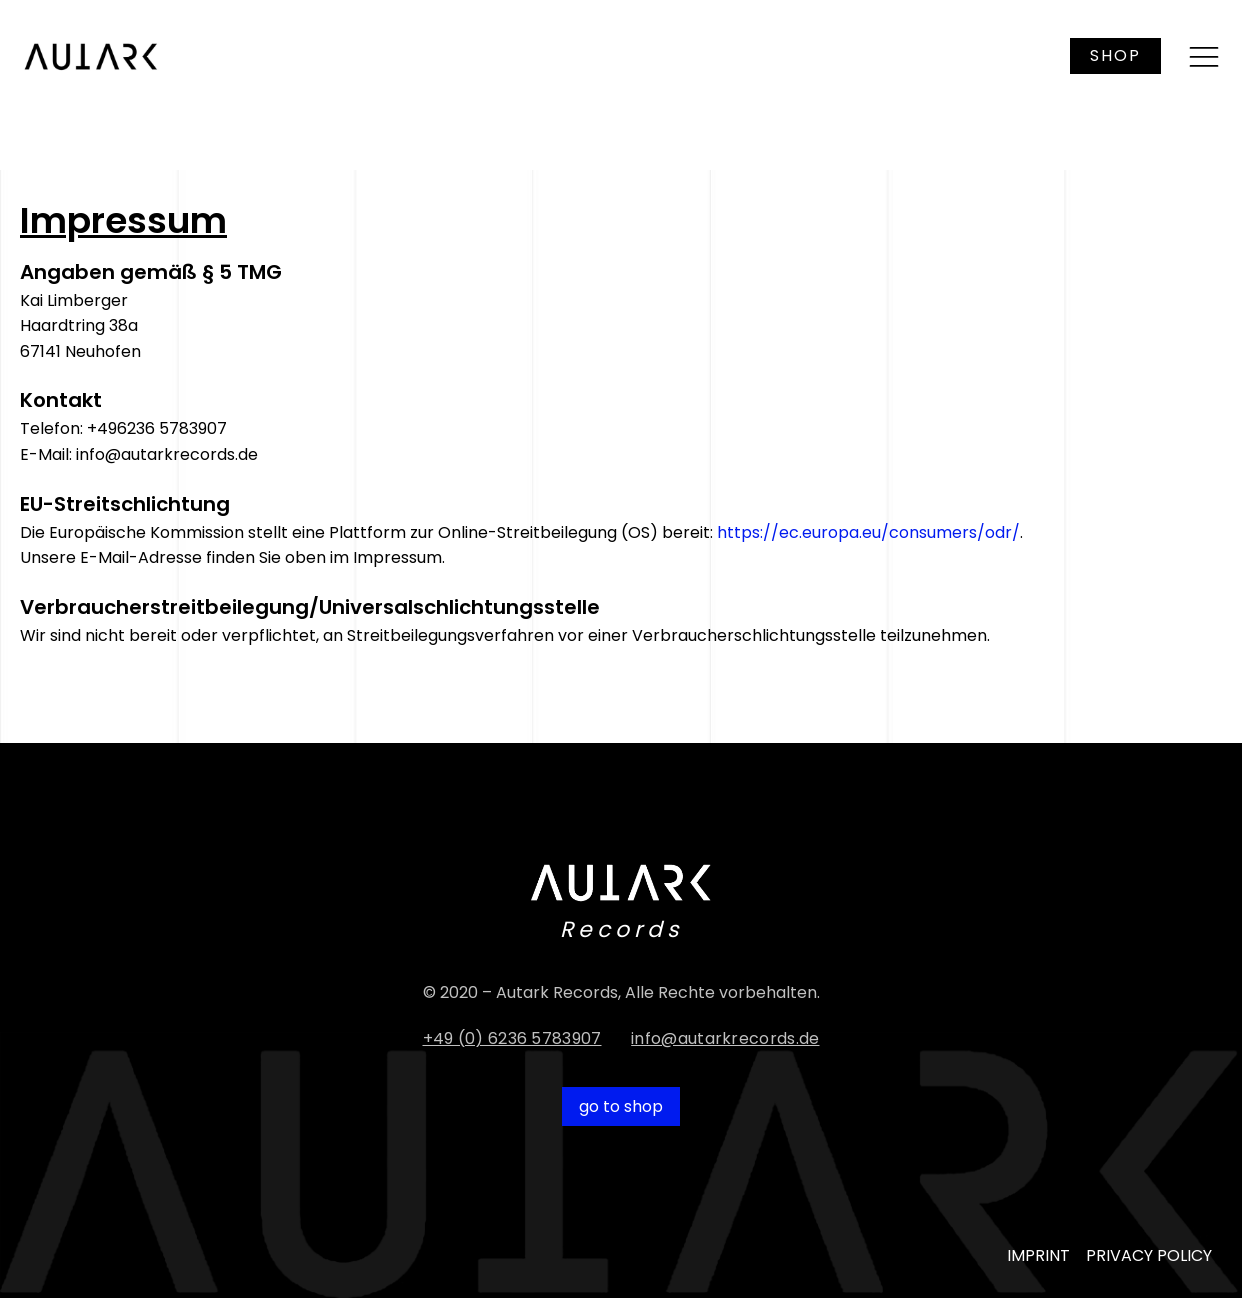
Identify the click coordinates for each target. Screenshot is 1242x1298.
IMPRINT (1038, 1255)
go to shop (621, 1106)
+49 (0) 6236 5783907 (512, 1038)
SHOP (1115, 55)
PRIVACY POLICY (1149, 1255)
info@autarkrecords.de (725, 1038)
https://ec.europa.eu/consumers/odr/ (868, 532)
